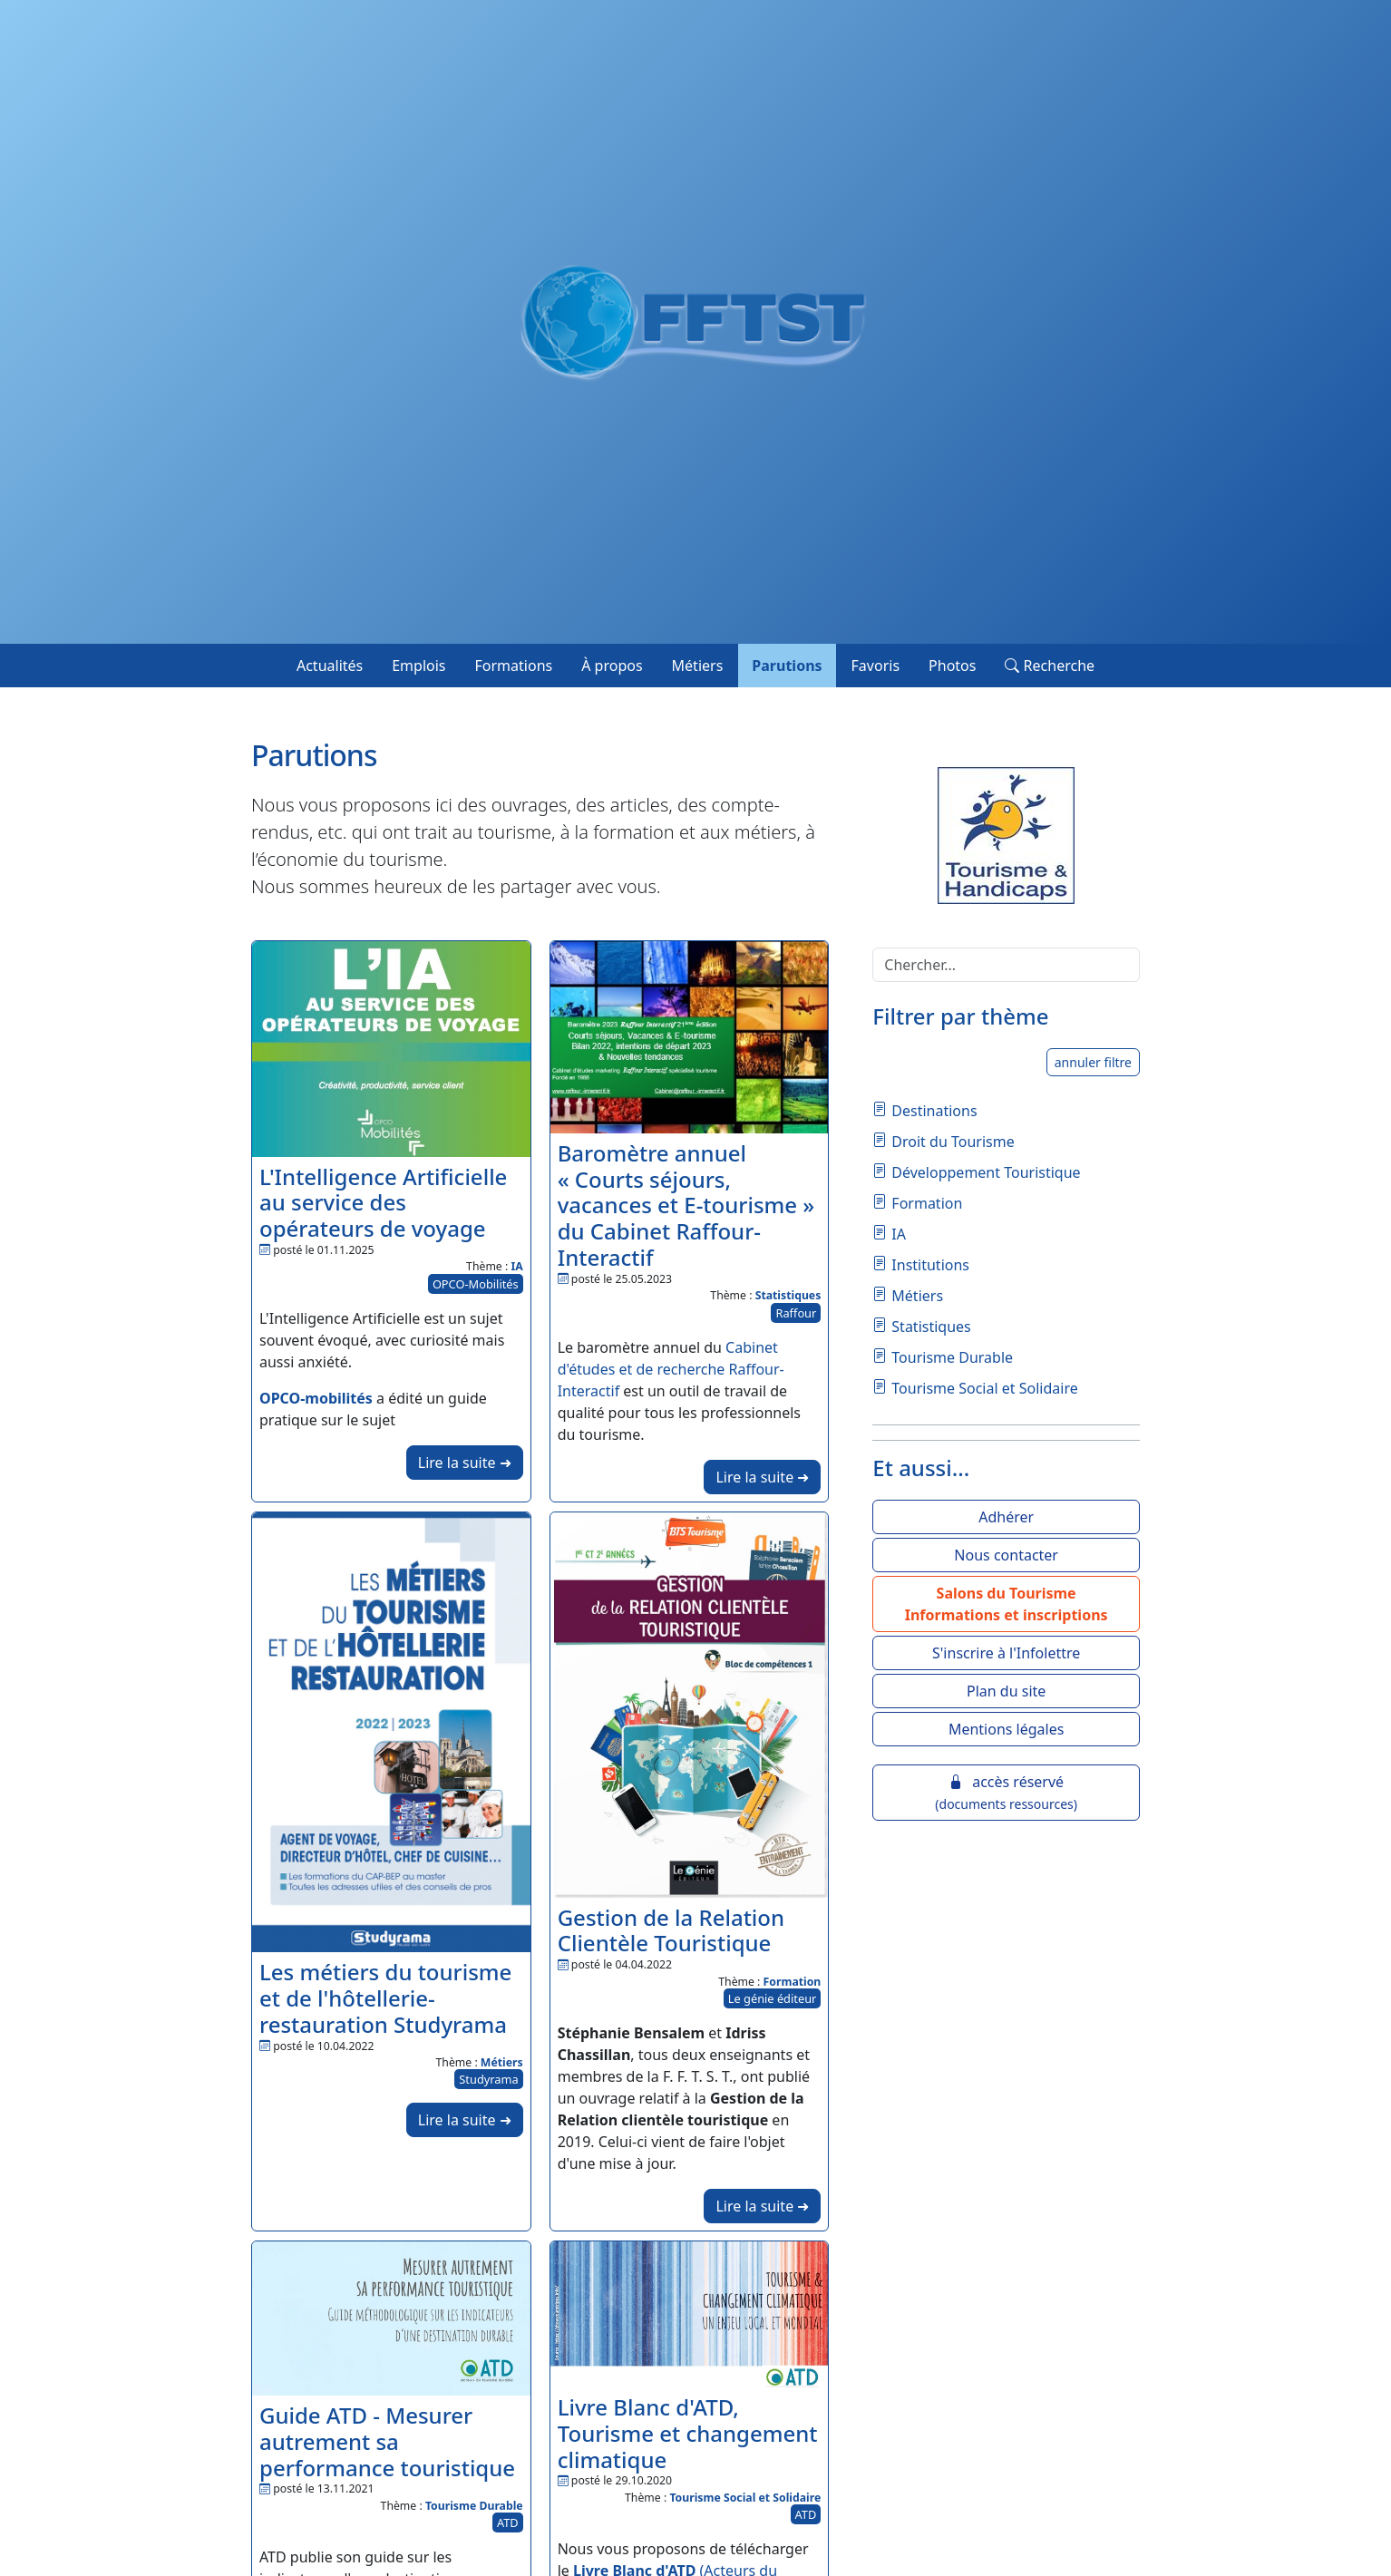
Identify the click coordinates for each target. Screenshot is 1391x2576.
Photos (952, 666)
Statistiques (788, 1295)
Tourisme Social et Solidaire (745, 2497)
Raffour (795, 1313)
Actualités (330, 666)
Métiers (698, 666)
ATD (508, 2522)
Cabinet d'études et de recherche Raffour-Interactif (671, 1369)
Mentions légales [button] (1006, 1729)
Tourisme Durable (474, 2505)
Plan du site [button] (1006, 1691)
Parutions (787, 666)
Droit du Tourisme (952, 1142)
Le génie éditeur (772, 1998)
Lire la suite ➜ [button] (464, 1463)
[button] (1006, 1604)
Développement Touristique (985, 1172)
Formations (514, 666)
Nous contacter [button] (1006, 1555)
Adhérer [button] (1006, 1517)
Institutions (930, 1265)
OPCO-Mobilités (476, 1284)
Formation (793, 1981)
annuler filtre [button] (1093, 1062)
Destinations (934, 1111)
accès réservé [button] (1006, 1792)
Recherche (1049, 666)
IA (516, 1266)
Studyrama (488, 2079)
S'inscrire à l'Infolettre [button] (1006, 1653)
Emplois (418, 666)
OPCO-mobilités (316, 1398)
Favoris (875, 666)
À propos (611, 666)
